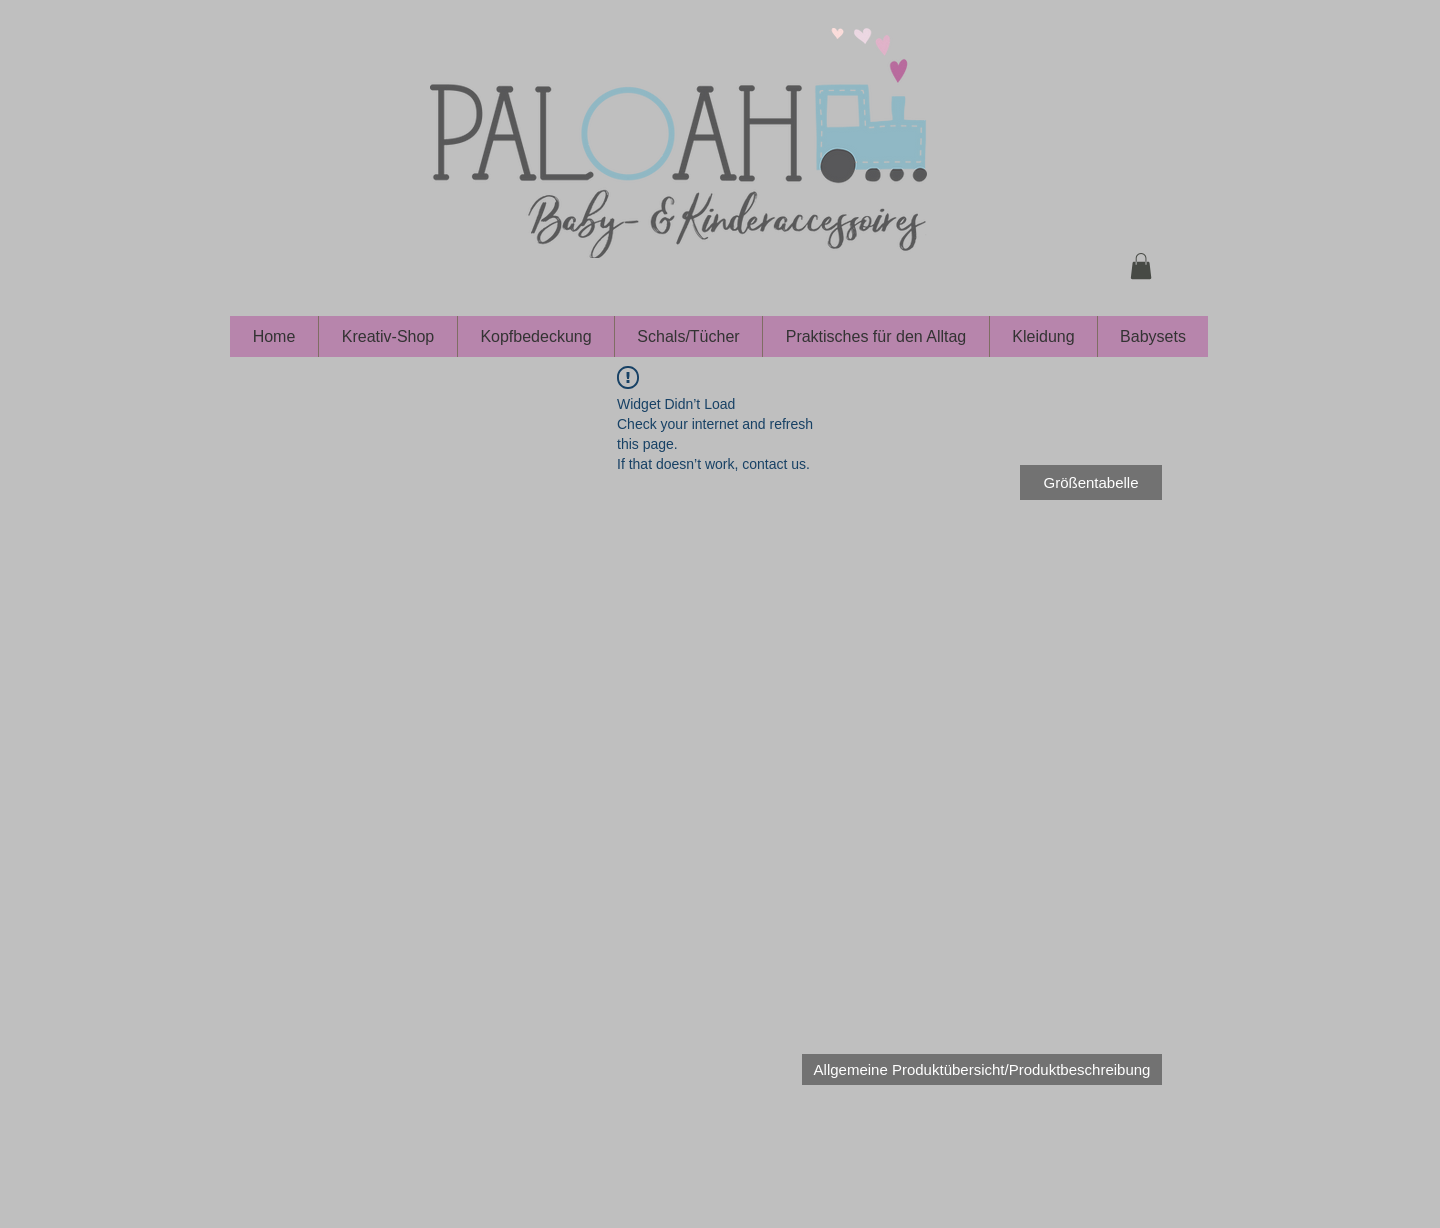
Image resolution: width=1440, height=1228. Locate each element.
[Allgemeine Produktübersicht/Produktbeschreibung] (982, 1069)
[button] (1141, 266)
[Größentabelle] (1091, 482)
